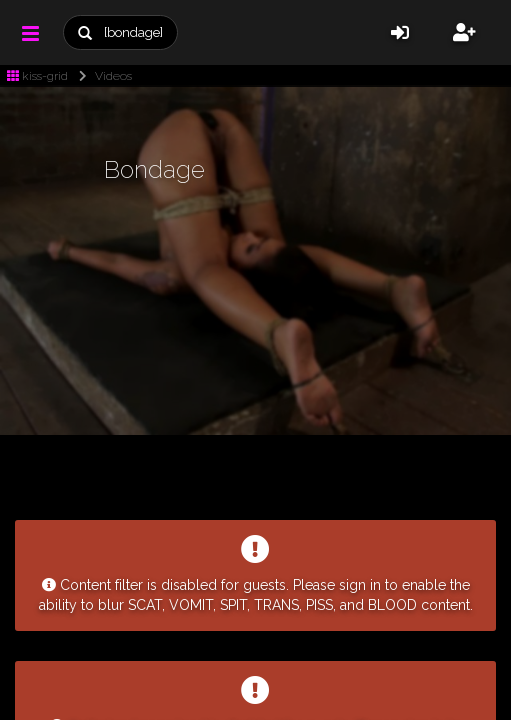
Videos (101, 76)
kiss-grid (37, 76)
